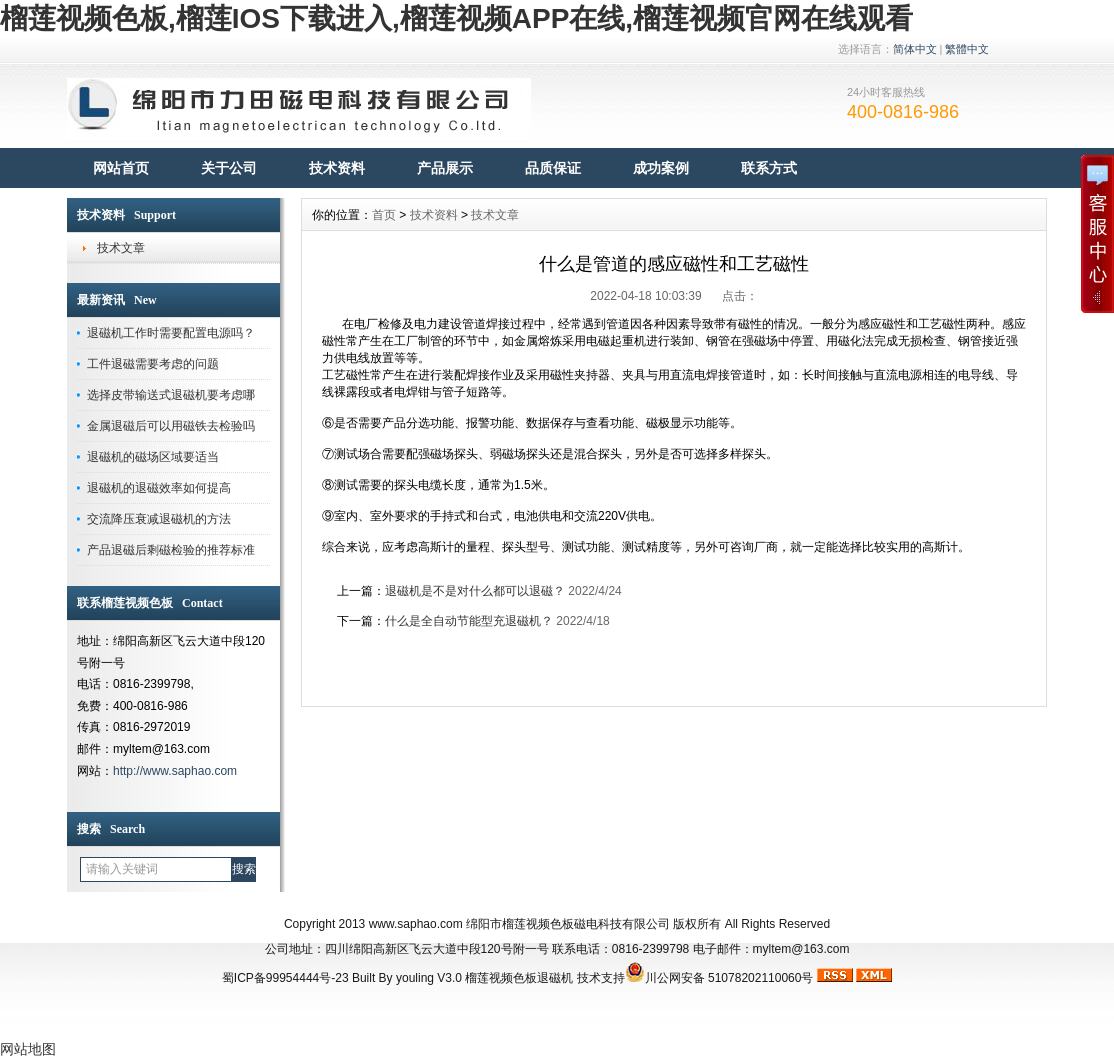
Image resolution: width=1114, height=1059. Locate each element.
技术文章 (121, 248)
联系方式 (769, 168)
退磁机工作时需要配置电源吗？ (171, 333)
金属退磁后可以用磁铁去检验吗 (171, 426)
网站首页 (121, 168)
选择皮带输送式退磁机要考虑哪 (171, 395)
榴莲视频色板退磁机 (519, 978)
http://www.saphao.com (175, 771)
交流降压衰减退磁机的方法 (159, 519)
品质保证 (553, 168)
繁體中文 (967, 49)
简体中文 (915, 49)
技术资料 (337, 168)
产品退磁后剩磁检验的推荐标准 (171, 550)
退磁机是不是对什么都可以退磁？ (475, 591)
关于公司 (229, 168)
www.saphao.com (416, 924)
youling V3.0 (429, 978)
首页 (384, 215)
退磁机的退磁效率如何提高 (159, 488)
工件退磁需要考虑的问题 (153, 364)
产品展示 (445, 168)
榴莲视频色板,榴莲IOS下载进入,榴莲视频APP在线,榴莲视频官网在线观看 (456, 18)
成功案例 (661, 168)
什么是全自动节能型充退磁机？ (469, 621)
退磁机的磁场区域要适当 (153, 457)
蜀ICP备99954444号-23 (285, 978)
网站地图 (28, 1049)
